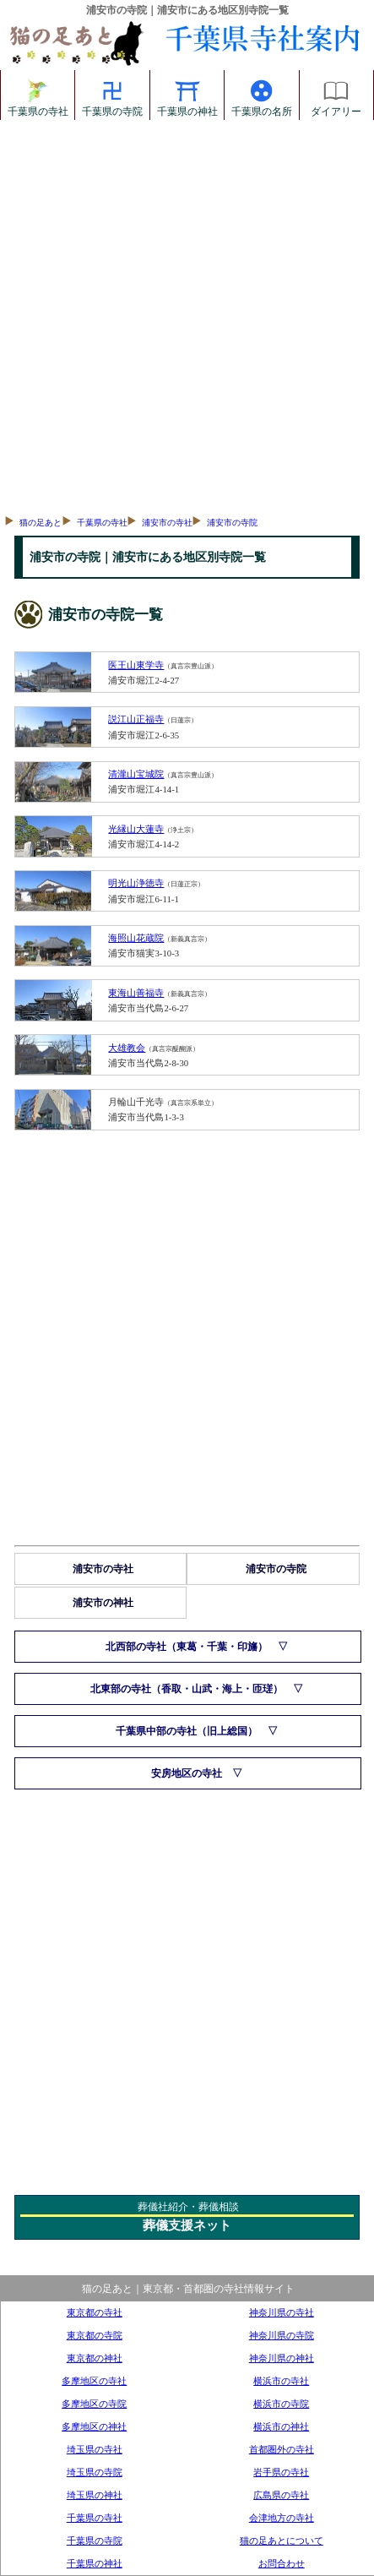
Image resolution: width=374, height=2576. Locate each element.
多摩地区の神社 (94, 2426)
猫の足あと (40, 522)
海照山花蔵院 (136, 938)
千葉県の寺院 (112, 95)
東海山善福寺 (136, 993)
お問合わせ (281, 2563)
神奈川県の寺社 (281, 2312)
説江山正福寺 (136, 719)
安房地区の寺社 (186, 1773)
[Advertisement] (186, 314)
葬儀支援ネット (187, 2225)
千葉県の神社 (187, 95)
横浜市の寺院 (281, 2404)
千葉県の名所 (261, 95)
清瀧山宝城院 (136, 774)
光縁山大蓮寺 (136, 829)
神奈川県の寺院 (281, 2335)
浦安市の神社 (103, 1603)
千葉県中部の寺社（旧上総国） (186, 1731)
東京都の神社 (94, 2358)
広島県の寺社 (281, 2495)
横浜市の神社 (281, 2426)
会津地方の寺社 (281, 2518)
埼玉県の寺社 (94, 2449)
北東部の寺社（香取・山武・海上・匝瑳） (186, 1689)
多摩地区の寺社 (94, 2381)
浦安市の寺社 (167, 522)
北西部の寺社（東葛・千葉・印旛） (187, 1647)
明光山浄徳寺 (136, 883)
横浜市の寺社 (281, 2381)
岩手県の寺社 (281, 2472)
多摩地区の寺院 (94, 2404)
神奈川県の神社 (281, 2358)
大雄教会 (126, 1048)
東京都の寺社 (94, 2312)
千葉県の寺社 (38, 95)
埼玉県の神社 (94, 2495)
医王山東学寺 (136, 665)
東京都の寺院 (94, 2335)
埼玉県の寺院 (94, 2472)
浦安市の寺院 (232, 522)
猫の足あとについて (281, 2540)
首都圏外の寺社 (281, 2449)
